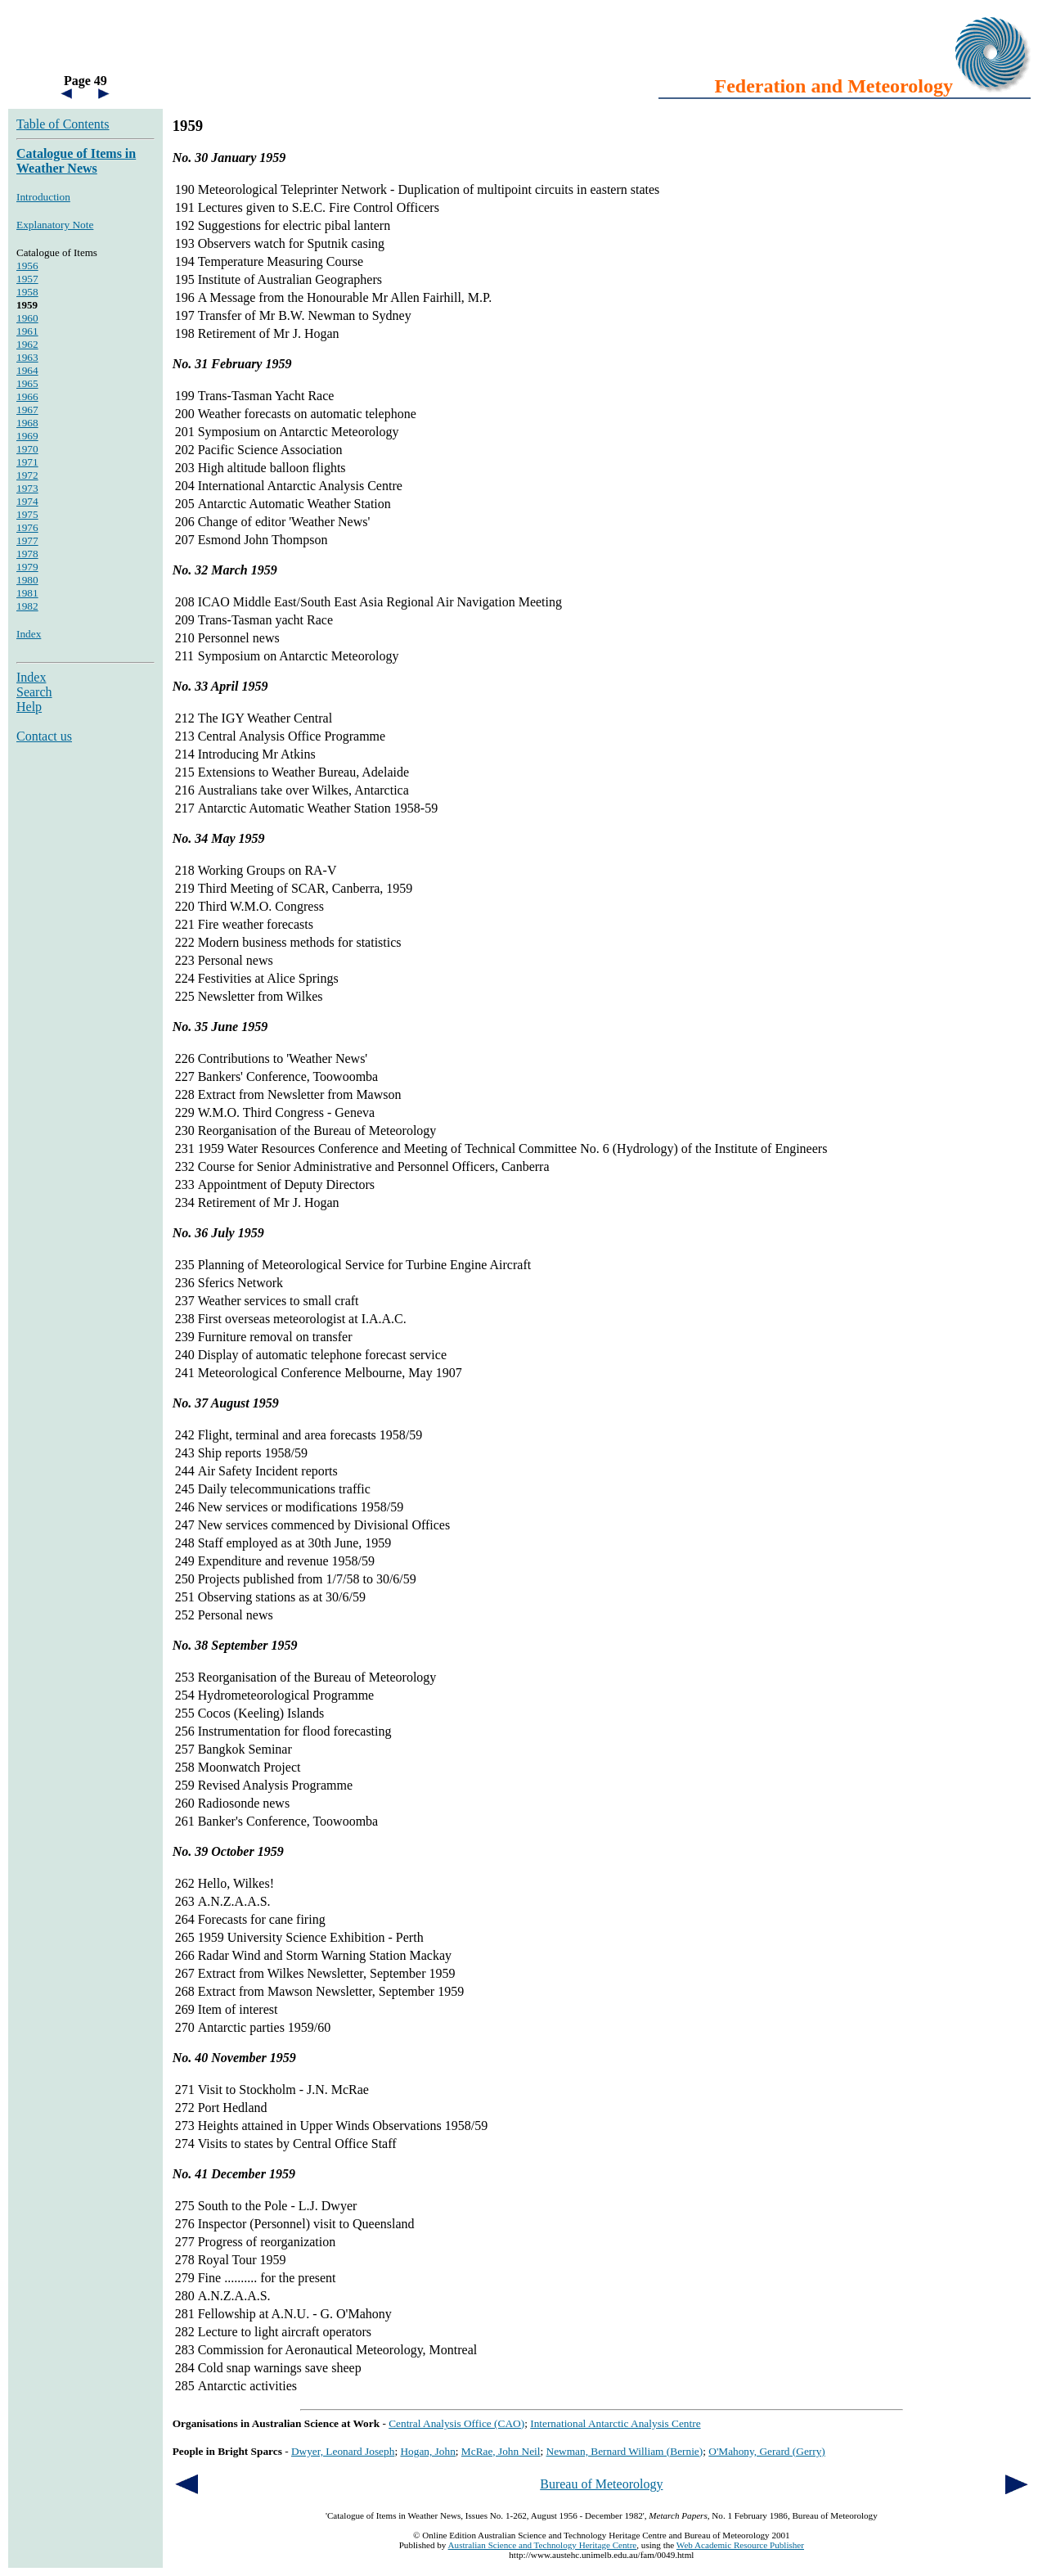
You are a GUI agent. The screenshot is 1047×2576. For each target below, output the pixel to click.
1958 (27, 292)
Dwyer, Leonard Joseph (342, 2451)
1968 (27, 423)
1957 (27, 278)
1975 (27, 514)
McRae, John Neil (501, 2451)
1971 (27, 462)
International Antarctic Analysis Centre (615, 2423)
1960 (27, 318)
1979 (27, 567)
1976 (27, 527)
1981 (27, 593)
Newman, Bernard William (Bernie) (624, 2451)
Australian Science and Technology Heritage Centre (542, 2545)
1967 (27, 409)
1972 (27, 475)
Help (29, 707)
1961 (27, 331)
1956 (27, 265)
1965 (27, 383)
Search (34, 692)
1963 (27, 357)
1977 (27, 540)
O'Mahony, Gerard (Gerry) (766, 2451)
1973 (27, 488)
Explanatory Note (54, 224)
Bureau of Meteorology (601, 2484)
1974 (27, 501)
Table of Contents (63, 124)
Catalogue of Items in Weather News (76, 160)
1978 (27, 553)
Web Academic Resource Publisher (740, 2545)
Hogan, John (427, 2451)
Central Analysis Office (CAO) (456, 2423)
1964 (27, 370)
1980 (27, 580)
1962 (27, 344)
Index (28, 634)
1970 (27, 449)
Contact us (44, 736)
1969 (27, 436)
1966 (27, 396)
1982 (27, 606)
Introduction (43, 197)
